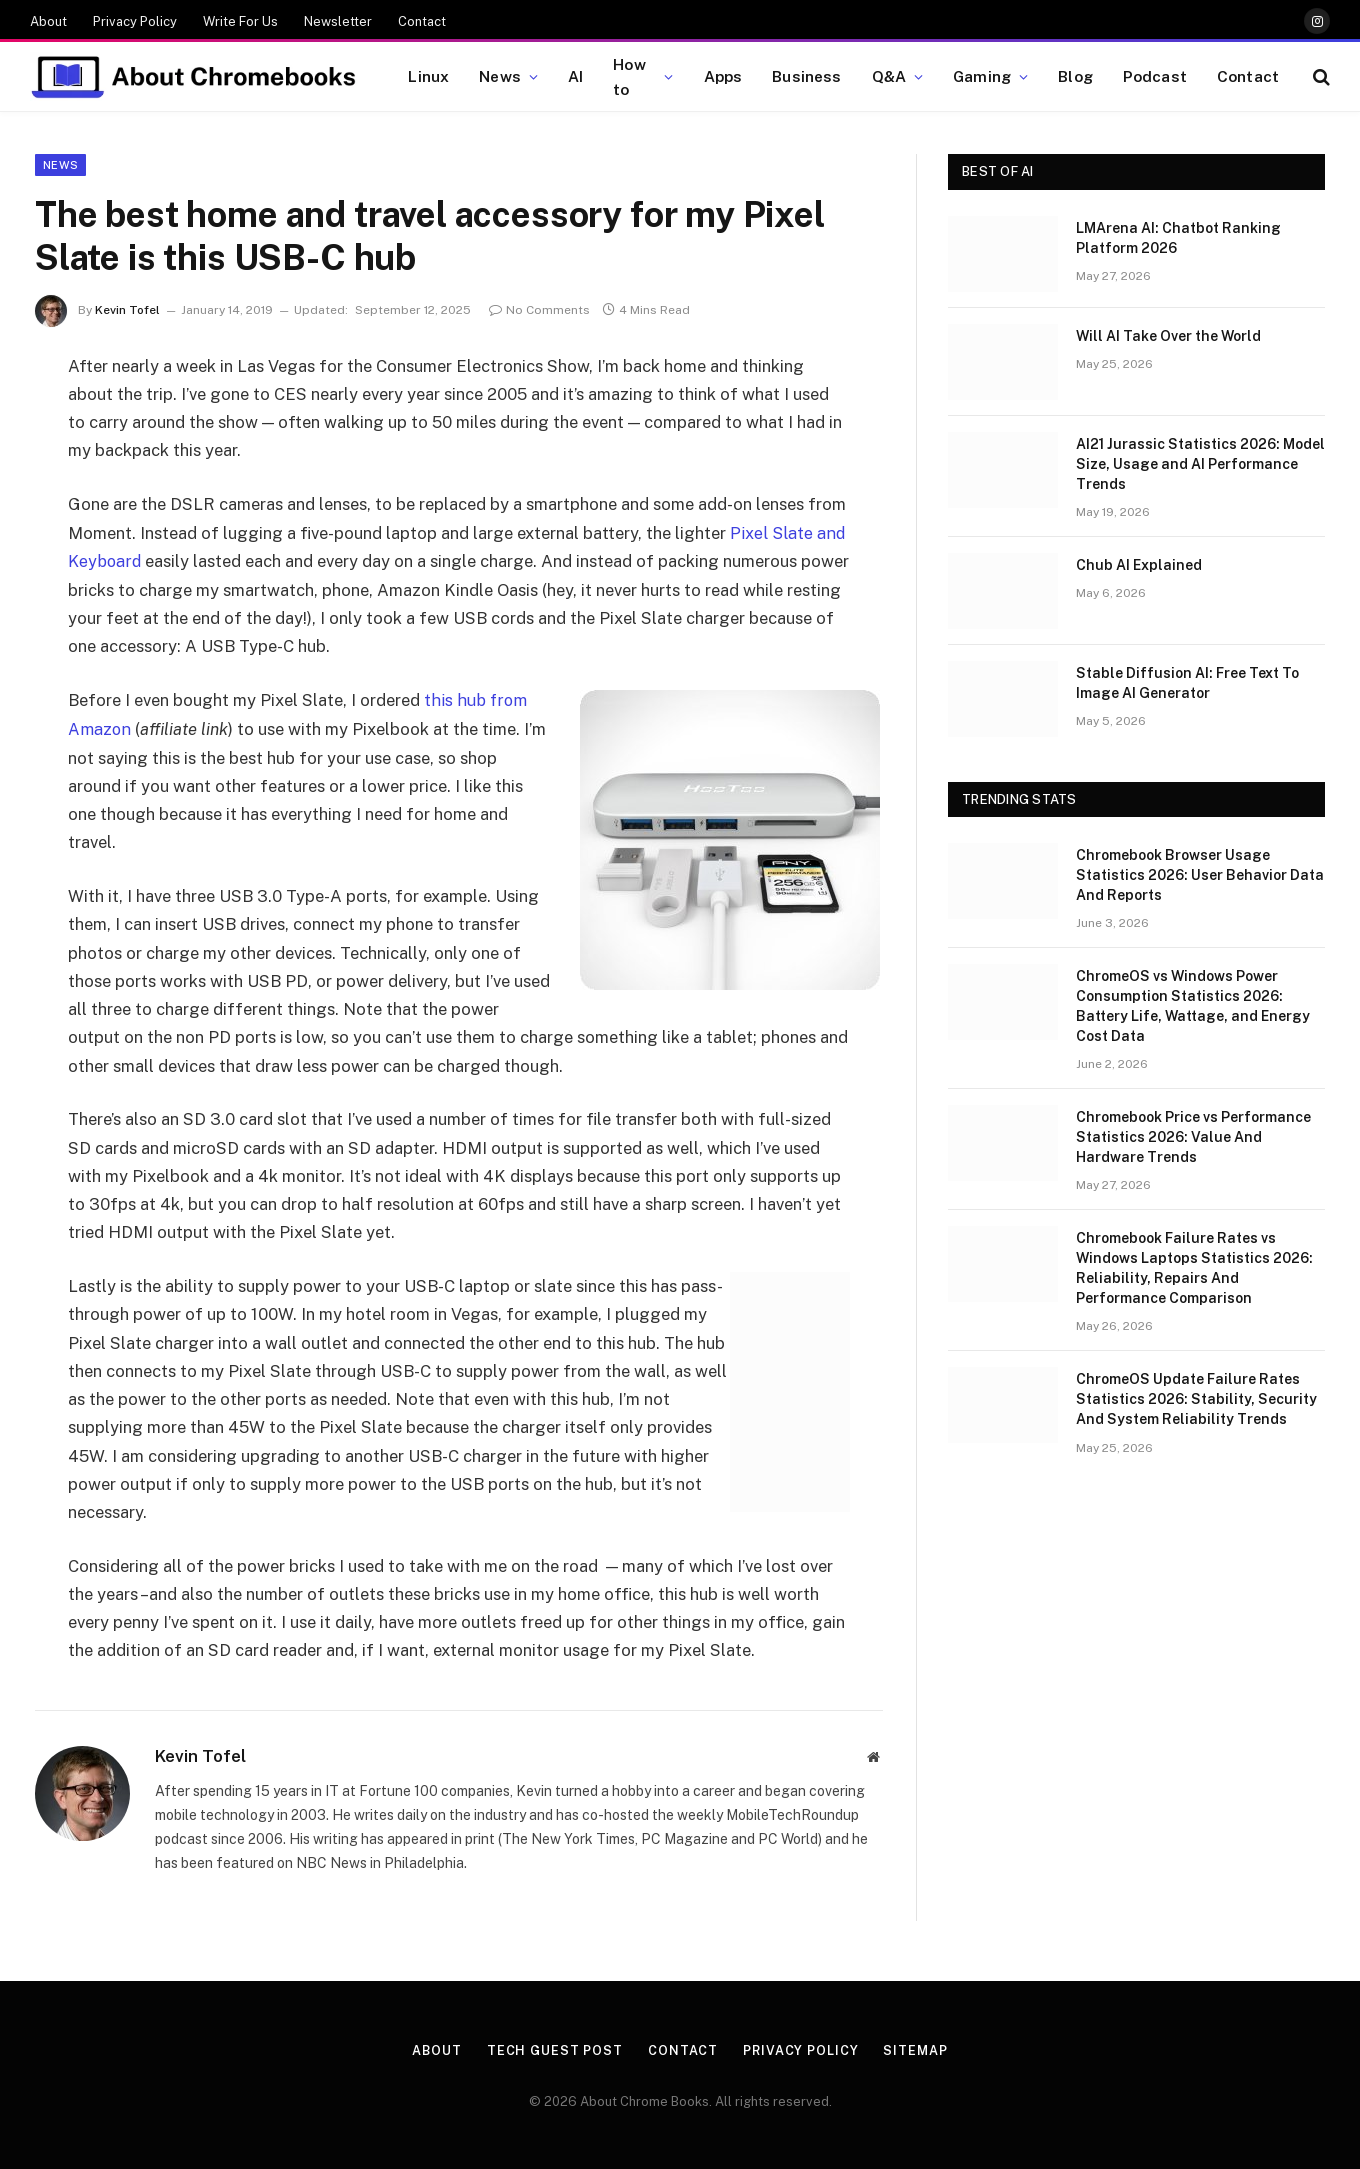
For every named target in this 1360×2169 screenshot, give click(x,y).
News (500, 76)
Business (806, 76)
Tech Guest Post (553, 2048)
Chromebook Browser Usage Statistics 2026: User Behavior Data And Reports (1200, 875)
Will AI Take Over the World (1168, 336)
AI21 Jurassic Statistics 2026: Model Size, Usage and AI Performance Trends (1200, 464)
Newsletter (338, 21)
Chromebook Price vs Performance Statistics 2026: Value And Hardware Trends (1193, 1137)
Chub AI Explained (1139, 565)
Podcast (1155, 76)
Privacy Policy (135, 21)
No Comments (539, 310)
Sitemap (918, 2048)
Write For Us (240, 21)
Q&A (889, 76)
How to (629, 76)
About (48, 21)
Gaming (982, 76)
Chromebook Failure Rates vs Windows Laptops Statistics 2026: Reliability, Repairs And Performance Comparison (1194, 1268)
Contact (422, 21)
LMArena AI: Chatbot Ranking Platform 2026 (1178, 238)
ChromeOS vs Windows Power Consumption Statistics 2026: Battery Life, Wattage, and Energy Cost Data (1193, 1006)
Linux (428, 76)
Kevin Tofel (127, 310)
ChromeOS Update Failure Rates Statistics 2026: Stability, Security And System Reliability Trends (1196, 1399)
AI (575, 76)
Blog (1075, 76)
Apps (723, 76)
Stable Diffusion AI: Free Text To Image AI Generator (1187, 683)
